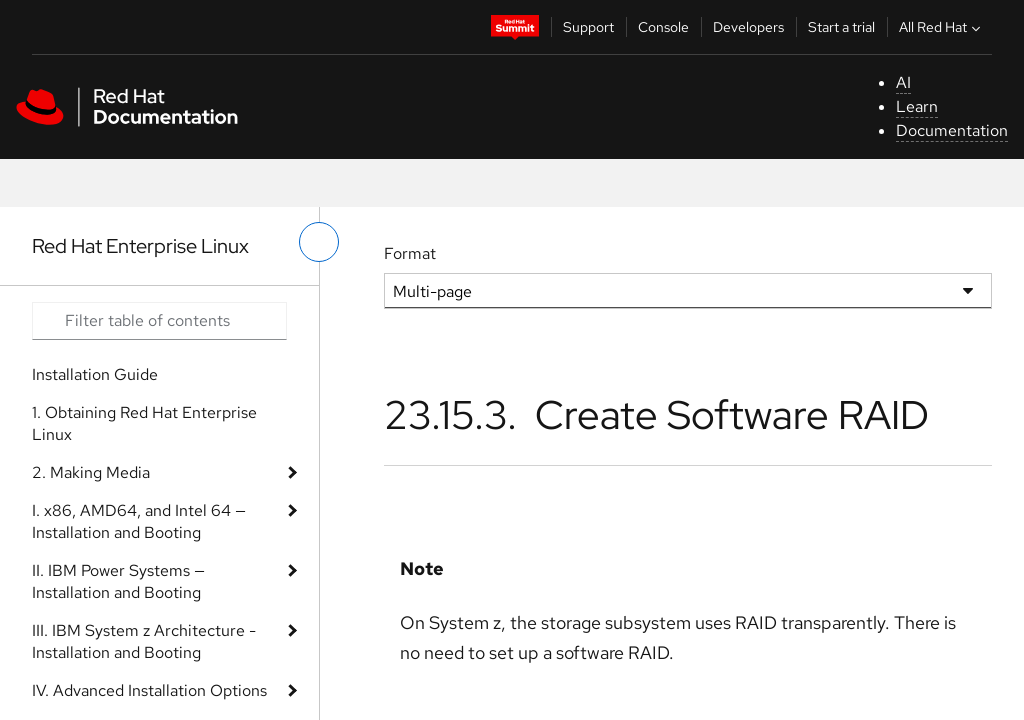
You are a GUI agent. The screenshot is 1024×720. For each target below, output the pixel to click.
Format (410, 253)
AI (903, 82)
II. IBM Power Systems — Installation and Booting (118, 581)
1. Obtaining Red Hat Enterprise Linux (144, 423)
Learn (917, 106)
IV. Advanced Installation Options (149, 690)
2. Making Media (91, 472)
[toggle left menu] (319, 242)
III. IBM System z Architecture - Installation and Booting (144, 641)
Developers (748, 27)
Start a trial (841, 27)
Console (663, 27)
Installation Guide (95, 374)
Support (588, 27)
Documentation (952, 130)
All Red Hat (942, 27)
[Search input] (159, 321)
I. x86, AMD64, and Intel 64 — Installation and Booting (139, 521)
